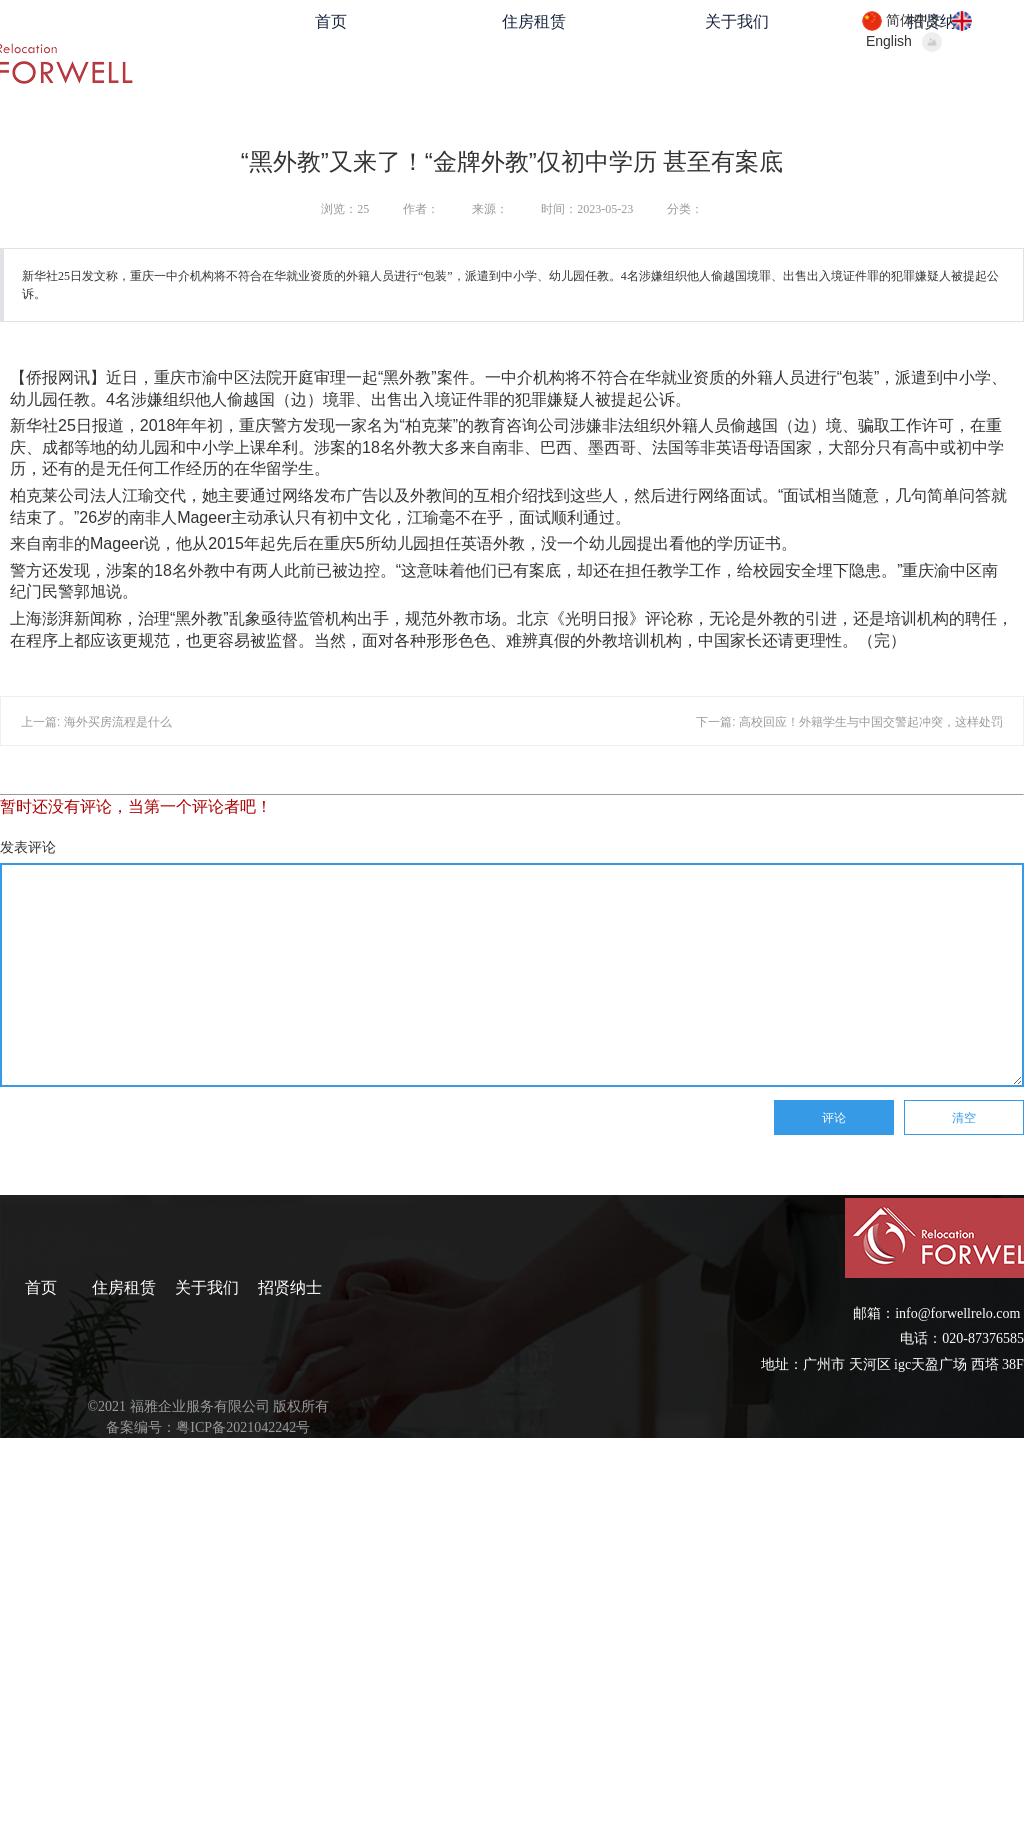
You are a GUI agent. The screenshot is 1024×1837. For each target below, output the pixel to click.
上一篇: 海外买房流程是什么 (96, 722)
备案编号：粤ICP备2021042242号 (208, 1427)
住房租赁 (534, 21)
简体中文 (914, 20)
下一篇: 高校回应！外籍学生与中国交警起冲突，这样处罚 (849, 722)
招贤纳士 (290, 1287)
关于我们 (737, 21)
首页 (331, 21)
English (889, 41)
